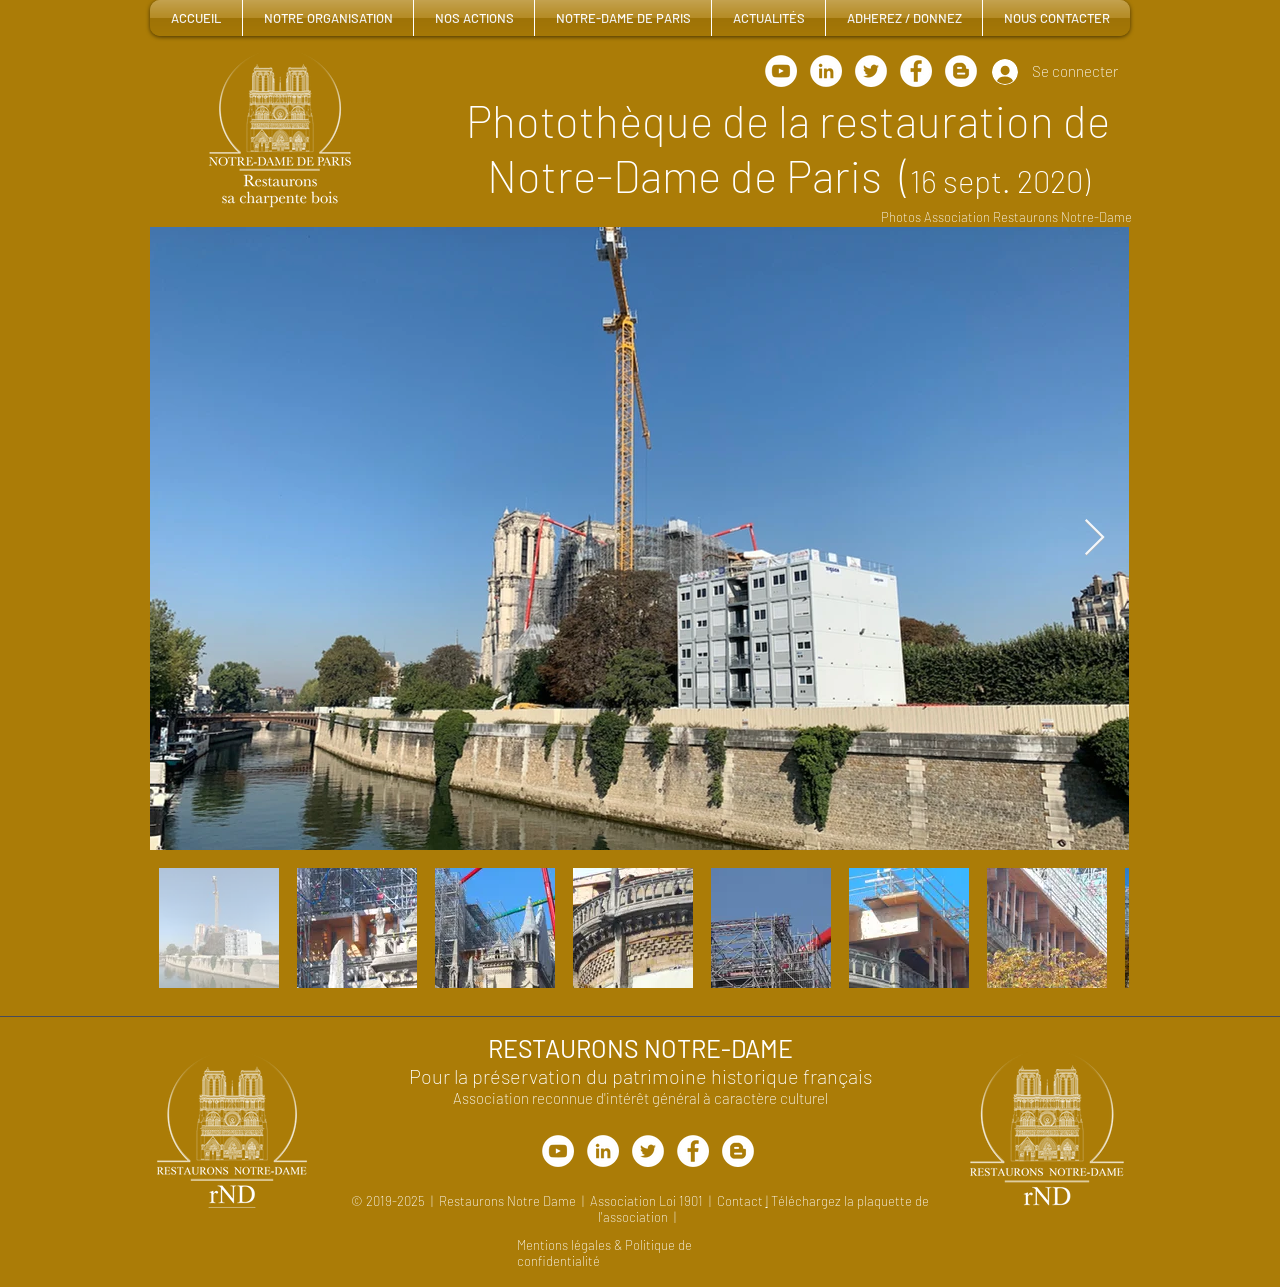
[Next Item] (1094, 538)
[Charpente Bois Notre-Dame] (871, 71)
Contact (741, 1201)
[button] (328, 18)
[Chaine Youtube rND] (781, 71)
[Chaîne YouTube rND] (558, 1151)
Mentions (544, 1245)
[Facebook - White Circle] (916, 71)
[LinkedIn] (826, 71)
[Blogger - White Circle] (961, 71)
